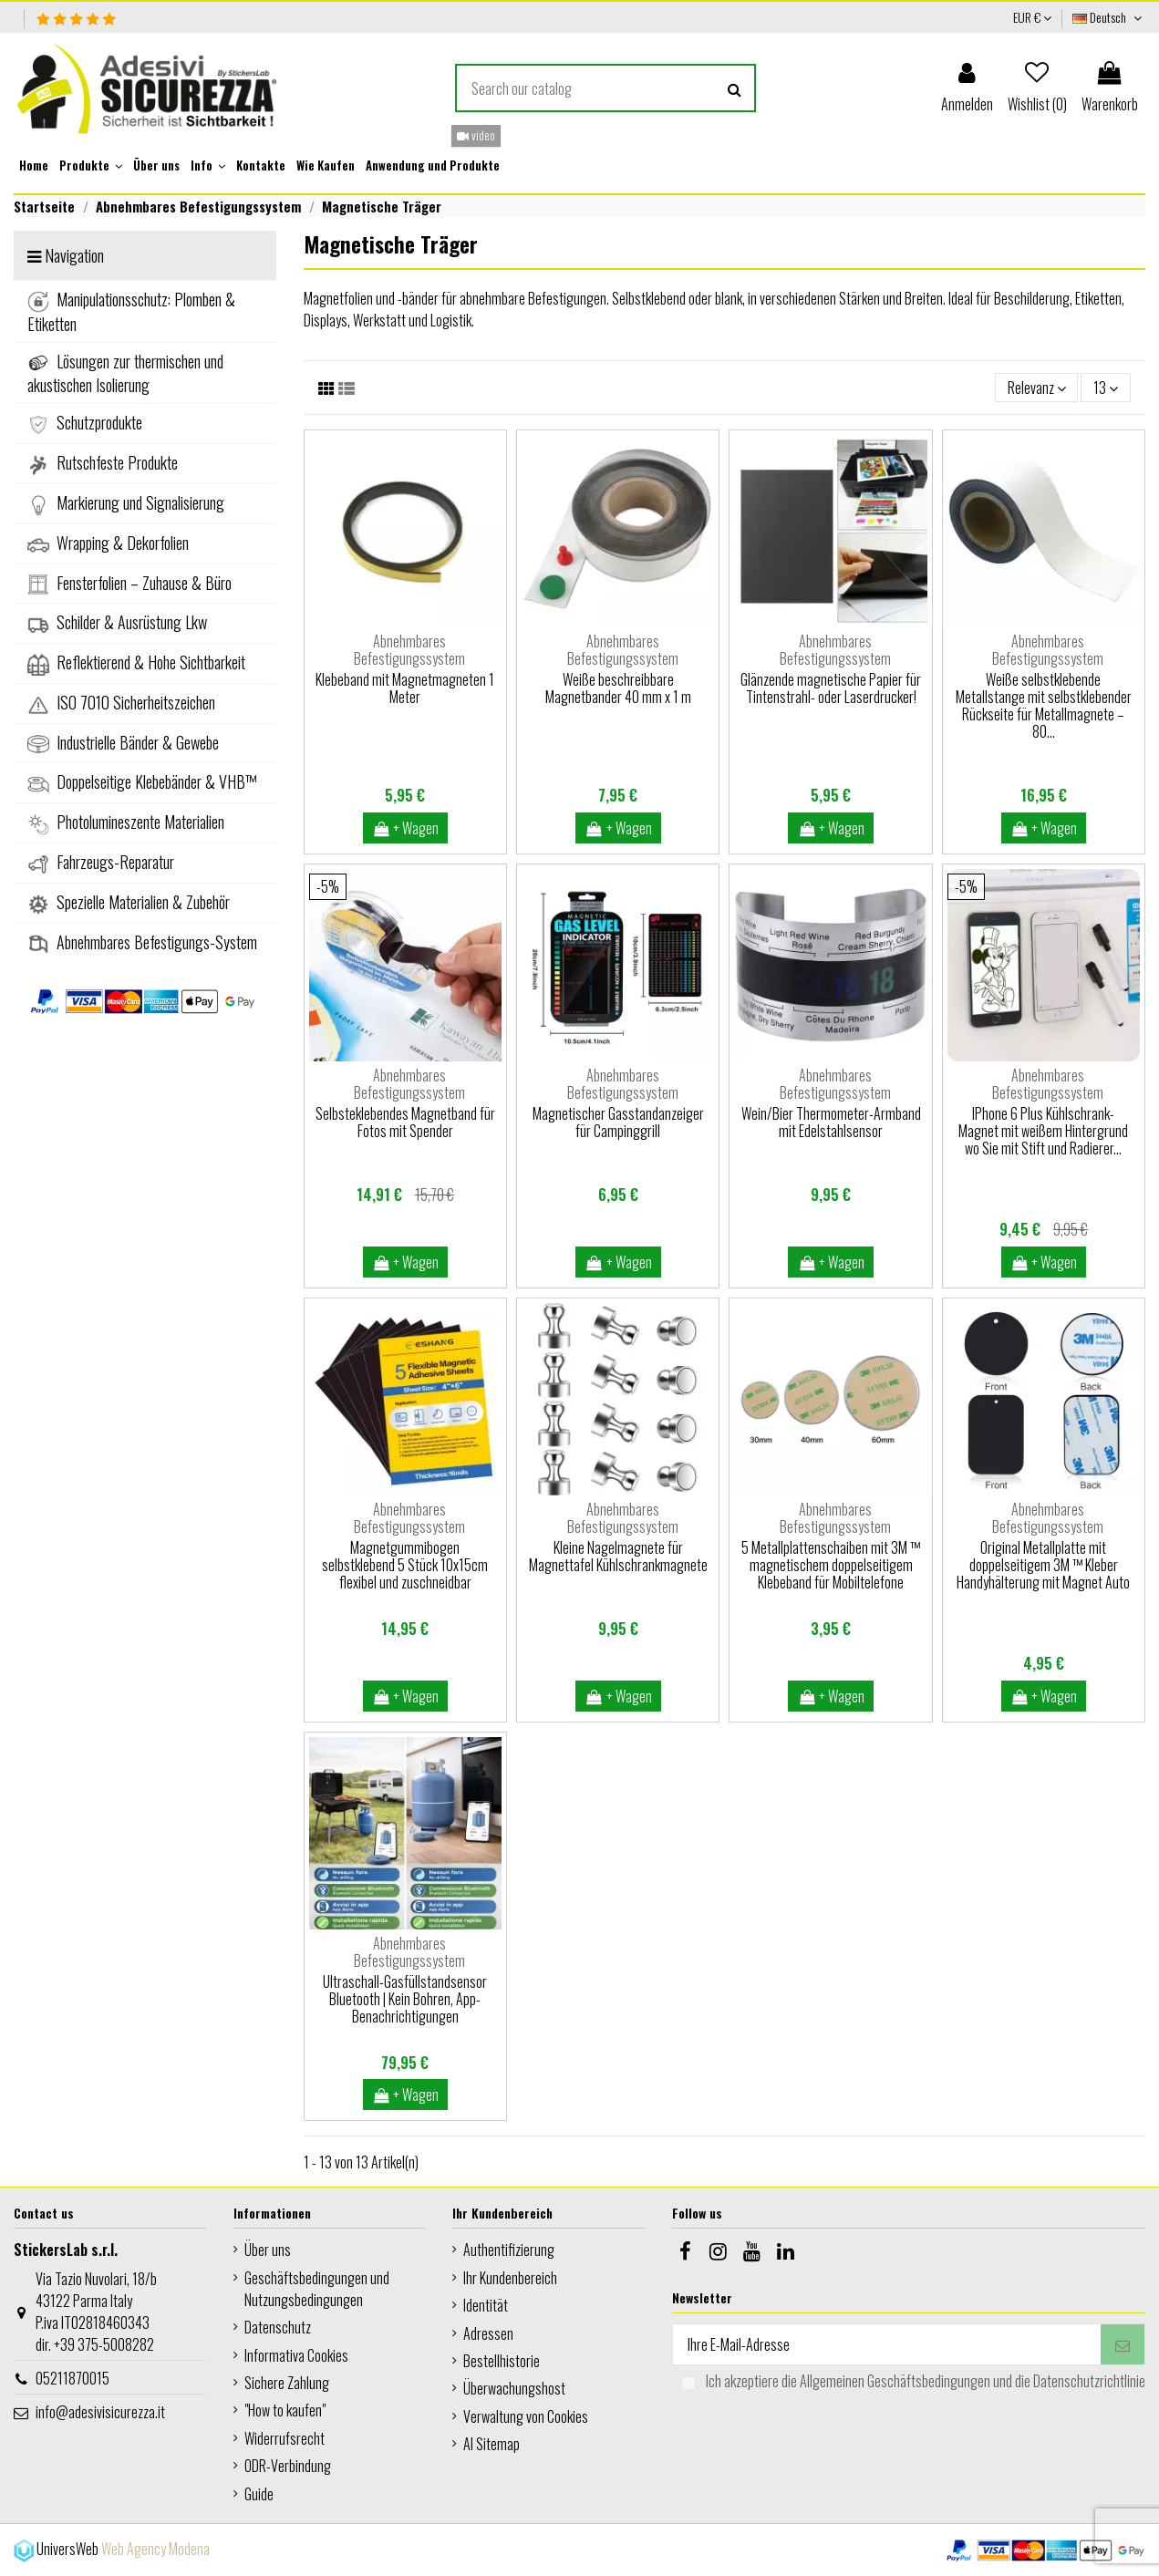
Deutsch (1108, 16)
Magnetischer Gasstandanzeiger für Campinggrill (618, 1122)
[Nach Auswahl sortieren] (1037, 387)
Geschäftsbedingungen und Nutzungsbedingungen (316, 2289)
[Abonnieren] (1122, 2344)
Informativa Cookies (296, 2355)
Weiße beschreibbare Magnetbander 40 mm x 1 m (618, 688)
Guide (259, 2494)
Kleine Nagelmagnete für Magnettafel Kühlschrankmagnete (618, 1556)
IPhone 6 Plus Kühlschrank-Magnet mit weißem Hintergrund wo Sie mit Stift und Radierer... (1043, 1130)
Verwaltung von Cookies (525, 2416)
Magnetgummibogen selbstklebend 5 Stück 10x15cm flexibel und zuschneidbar (405, 1564)
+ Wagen (406, 828)
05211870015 (72, 2378)
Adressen (488, 2333)
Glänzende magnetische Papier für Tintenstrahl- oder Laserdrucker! (830, 688)
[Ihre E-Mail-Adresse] (887, 2344)
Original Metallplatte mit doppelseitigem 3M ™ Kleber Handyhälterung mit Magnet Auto (1043, 1564)
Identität (485, 2305)
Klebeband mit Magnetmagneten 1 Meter (405, 688)
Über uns (267, 2249)
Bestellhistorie (501, 2361)
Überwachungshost (514, 2388)
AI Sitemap (491, 2444)
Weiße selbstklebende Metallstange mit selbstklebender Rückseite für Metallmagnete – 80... (1044, 705)
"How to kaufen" (285, 2410)
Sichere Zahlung (286, 2383)
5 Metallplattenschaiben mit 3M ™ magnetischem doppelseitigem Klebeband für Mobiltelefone (830, 1564)
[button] (91, 166)
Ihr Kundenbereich (510, 2278)
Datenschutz (277, 2327)
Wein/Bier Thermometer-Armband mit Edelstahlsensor (831, 1122)
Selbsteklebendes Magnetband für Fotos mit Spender (405, 1122)
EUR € (1032, 16)
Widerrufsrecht (284, 2438)
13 (1105, 387)
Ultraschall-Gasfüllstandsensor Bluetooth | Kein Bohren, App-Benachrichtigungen (405, 1999)
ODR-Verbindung (287, 2466)
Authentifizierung (508, 2249)
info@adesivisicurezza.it (100, 2412)
